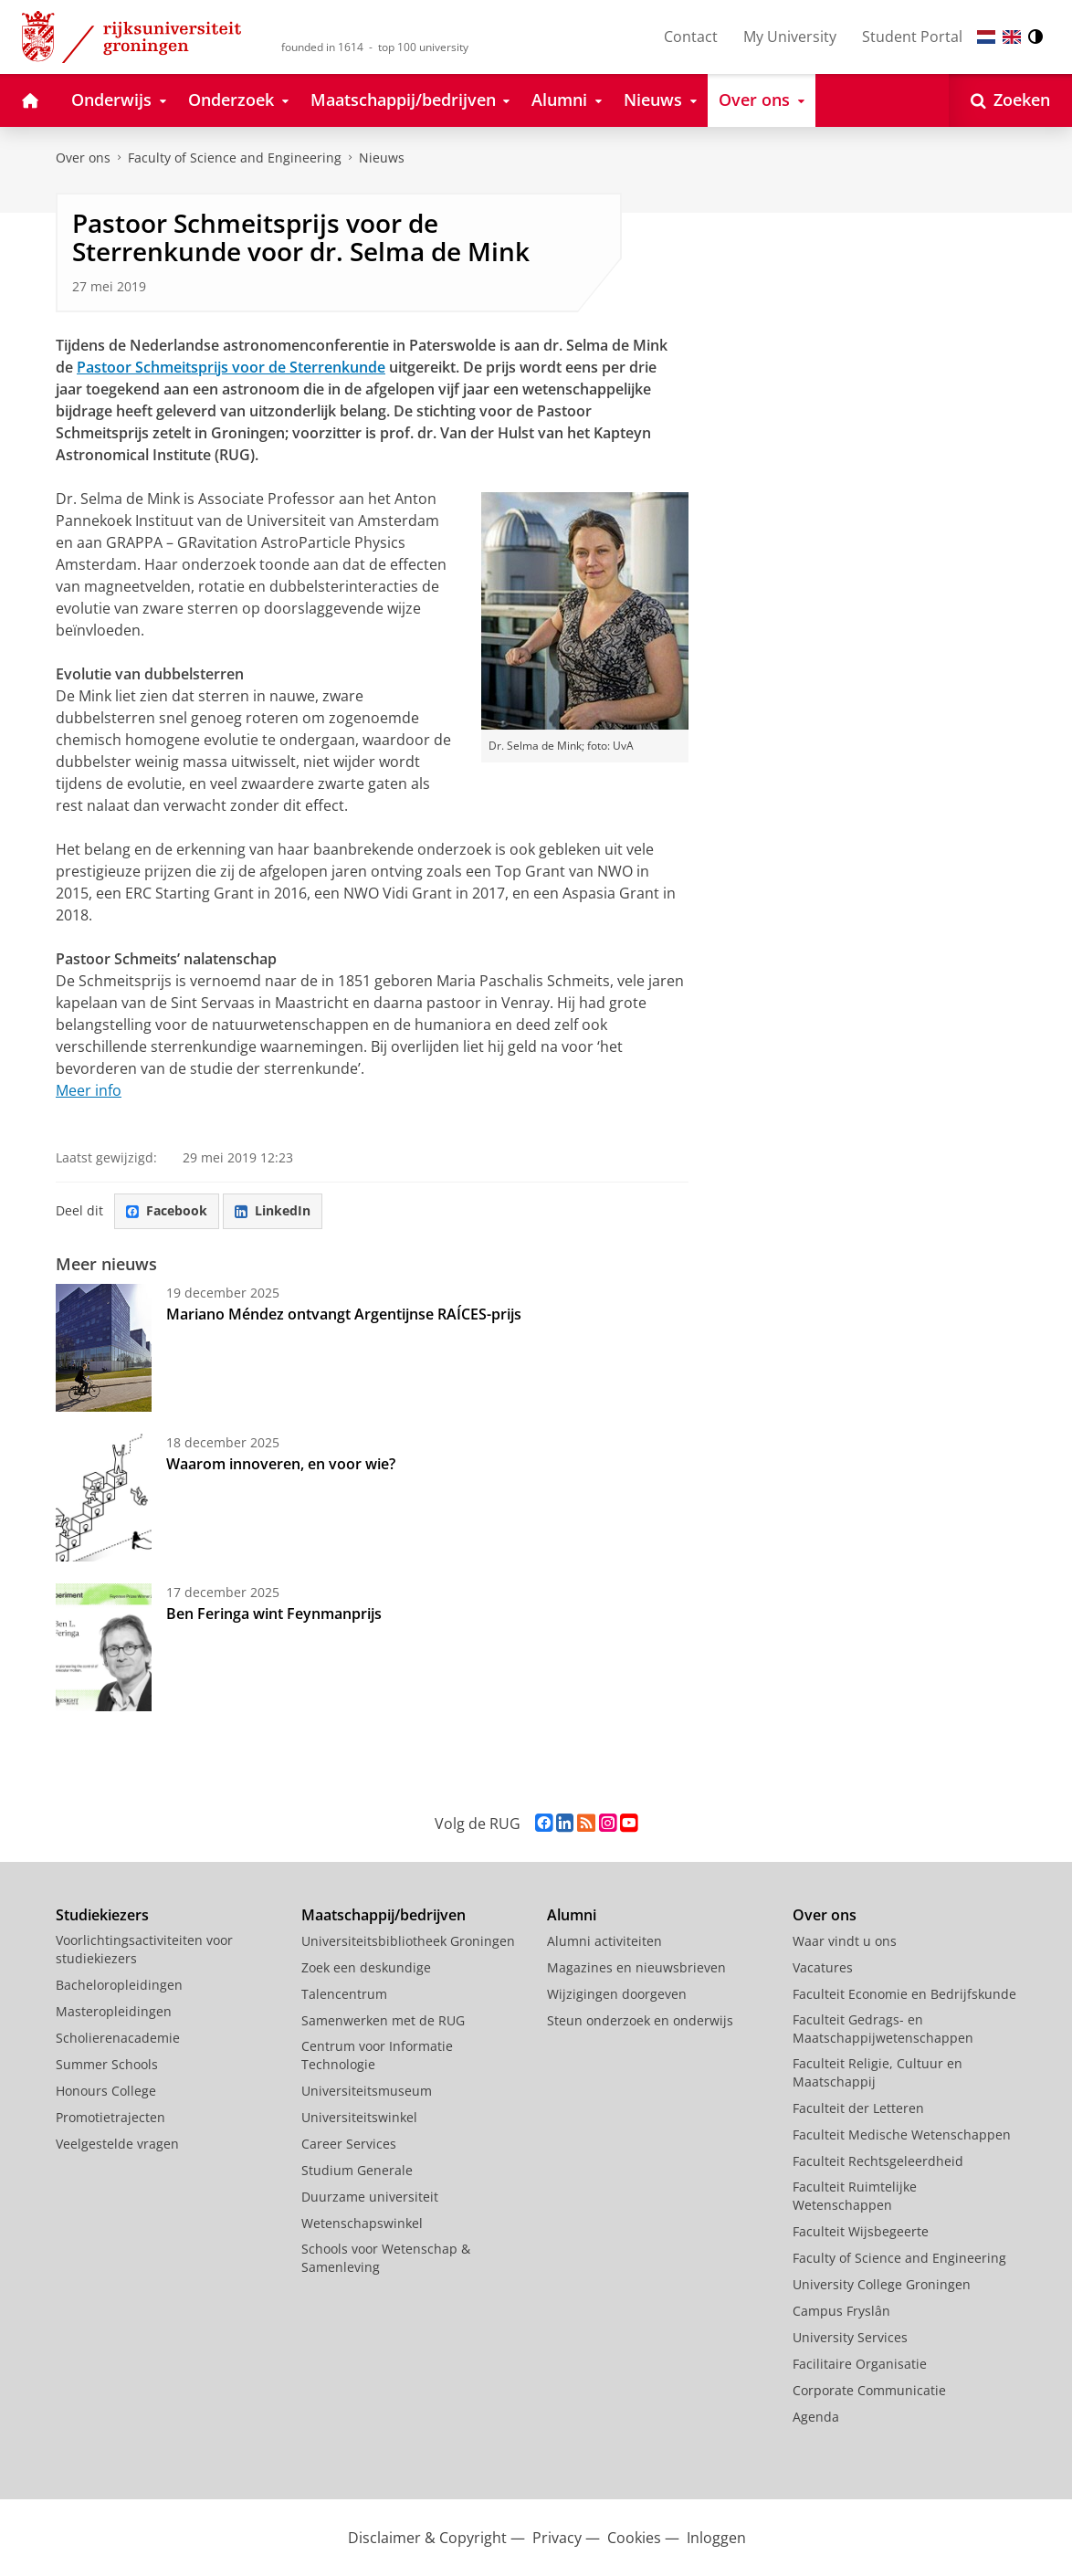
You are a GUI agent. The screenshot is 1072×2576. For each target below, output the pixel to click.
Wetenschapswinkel (362, 2223)
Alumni (571, 1915)
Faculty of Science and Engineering (235, 157)
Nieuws (382, 157)
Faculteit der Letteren (858, 2108)
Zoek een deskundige (366, 1967)
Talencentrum (344, 1994)
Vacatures (823, 1967)
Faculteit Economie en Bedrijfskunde (904, 1994)
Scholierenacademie (118, 2037)
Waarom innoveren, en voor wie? (280, 1464)
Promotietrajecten (110, 2117)
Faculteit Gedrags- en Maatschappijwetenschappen (883, 2028)
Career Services (348, 2143)
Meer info (88, 1090)
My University (789, 36)
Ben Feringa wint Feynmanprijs (274, 1613)
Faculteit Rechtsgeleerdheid (878, 2161)
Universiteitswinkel (359, 2117)
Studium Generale (357, 2170)
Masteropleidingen (114, 2011)
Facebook (166, 1210)
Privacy (557, 2538)
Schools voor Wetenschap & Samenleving (385, 2258)
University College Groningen (882, 2284)
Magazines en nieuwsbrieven (636, 1967)
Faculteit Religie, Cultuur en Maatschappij (877, 2072)
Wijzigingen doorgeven (617, 1994)
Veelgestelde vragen (117, 2143)
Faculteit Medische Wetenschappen (902, 2134)
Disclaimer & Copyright (427, 2538)
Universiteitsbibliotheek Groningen (408, 1941)
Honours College (106, 2090)
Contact (691, 36)
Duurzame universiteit (369, 2196)
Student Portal (912, 36)
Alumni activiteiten (604, 1941)
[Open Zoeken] (1010, 100)
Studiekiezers (102, 1915)
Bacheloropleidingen (119, 1984)
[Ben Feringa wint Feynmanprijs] (104, 1647)
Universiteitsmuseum (366, 2090)
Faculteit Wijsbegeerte (861, 2231)
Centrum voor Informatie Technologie (377, 2055)
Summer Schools (107, 2064)
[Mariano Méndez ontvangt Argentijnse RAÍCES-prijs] (104, 1348)
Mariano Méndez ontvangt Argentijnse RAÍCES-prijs (345, 1314)
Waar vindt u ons (845, 1941)
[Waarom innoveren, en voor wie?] (104, 1497)
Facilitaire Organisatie (860, 2363)
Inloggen (716, 2538)
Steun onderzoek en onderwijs (640, 2020)
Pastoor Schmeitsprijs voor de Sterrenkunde (231, 367)
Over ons (83, 157)
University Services (850, 2337)
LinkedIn (272, 1210)
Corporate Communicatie (869, 2390)
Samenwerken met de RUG (383, 2020)
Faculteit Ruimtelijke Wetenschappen (855, 2195)
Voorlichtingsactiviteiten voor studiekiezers (144, 1949)
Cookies (634, 2538)
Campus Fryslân (841, 2310)
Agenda (816, 2416)
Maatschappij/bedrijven (383, 1915)
